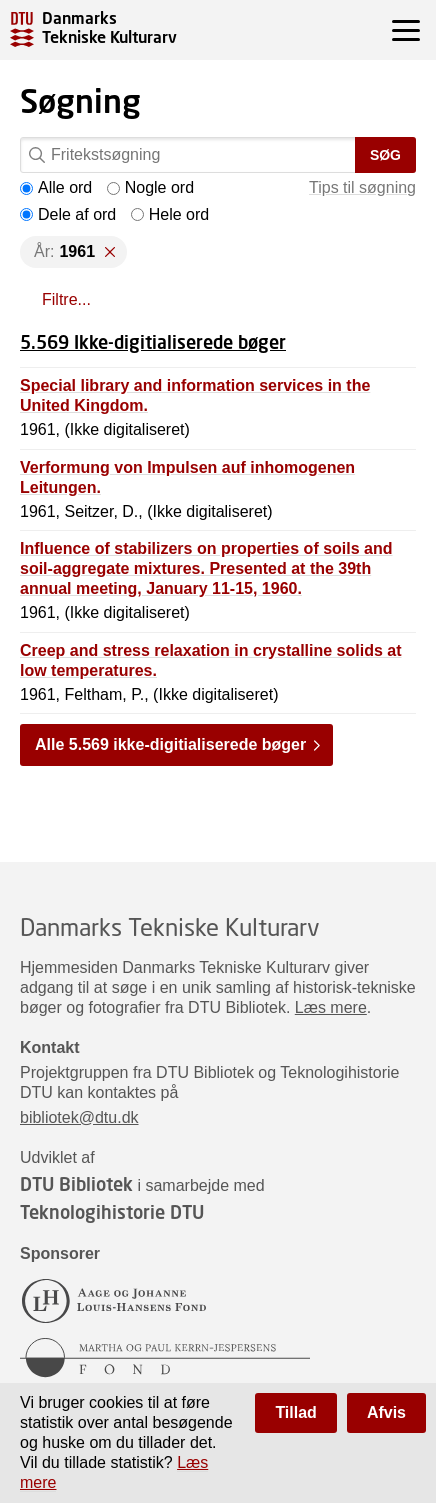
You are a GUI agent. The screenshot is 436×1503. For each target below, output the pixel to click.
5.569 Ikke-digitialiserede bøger (153, 342)
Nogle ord (150, 187)
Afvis (386, 1412)
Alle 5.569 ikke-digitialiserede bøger (170, 744)
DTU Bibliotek (76, 1184)
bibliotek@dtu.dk (79, 1117)
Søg (385, 155)
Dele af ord (68, 214)
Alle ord (56, 187)
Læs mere (331, 1007)
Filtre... (66, 299)
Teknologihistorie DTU (112, 1212)
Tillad (296, 1412)
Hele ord (170, 214)
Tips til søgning (362, 187)
